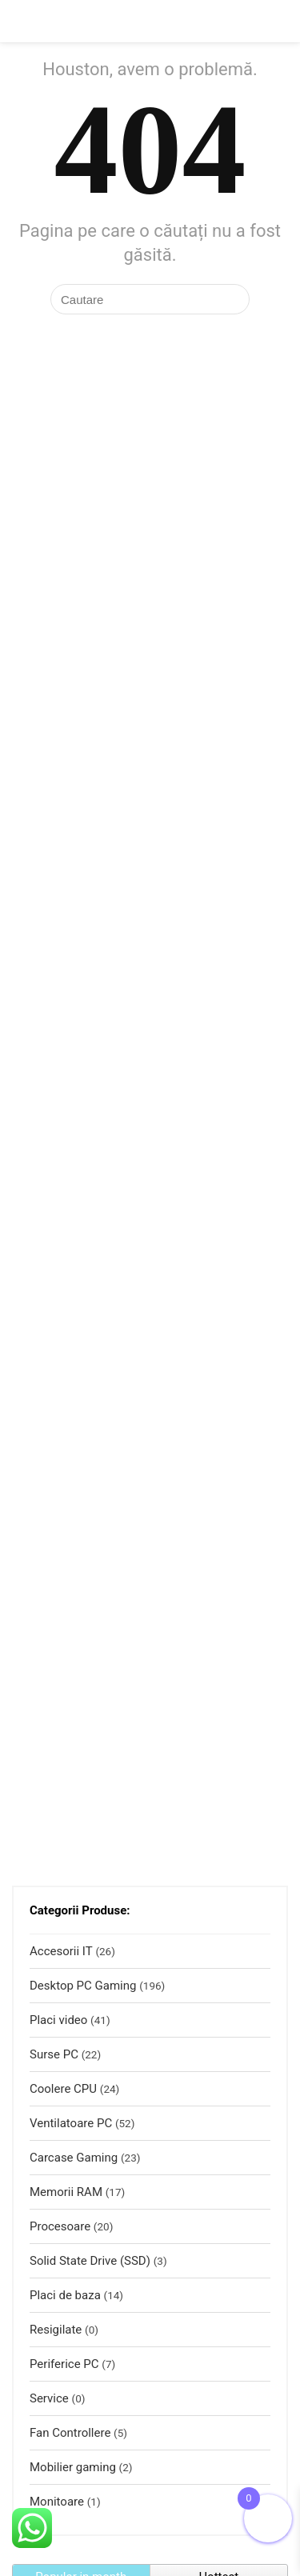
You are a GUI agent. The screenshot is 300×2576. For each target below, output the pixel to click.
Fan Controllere (70, 2433)
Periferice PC (64, 2364)
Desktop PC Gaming (83, 1985)
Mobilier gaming (73, 2467)
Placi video (58, 2020)
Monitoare (57, 2501)
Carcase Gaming (74, 2157)
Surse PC (54, 2054)
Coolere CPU (63, 2089)
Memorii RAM (66, 2192)
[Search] (275, 21)
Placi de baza (65, 2295)
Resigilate (56, 2329)
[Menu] (19, 21)
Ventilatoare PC (71, 2123)
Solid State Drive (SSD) (90, 2261)
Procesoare (60, 2226)
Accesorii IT (61, 1951)
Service (49, 2398)
